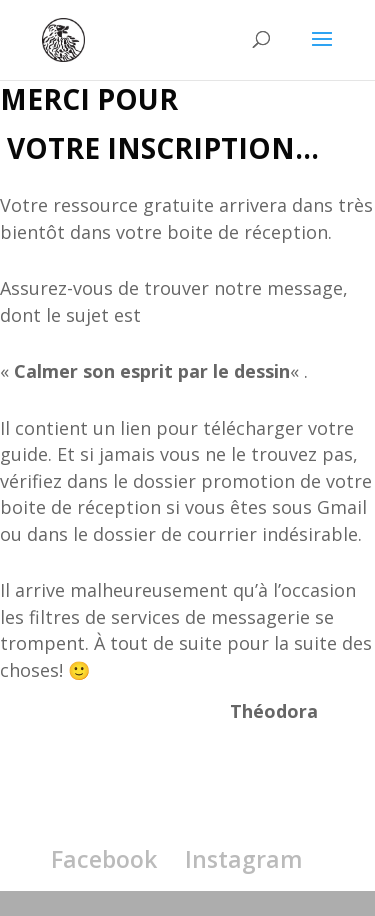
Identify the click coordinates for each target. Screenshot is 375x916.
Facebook (104, 859)
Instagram (244, 859)
